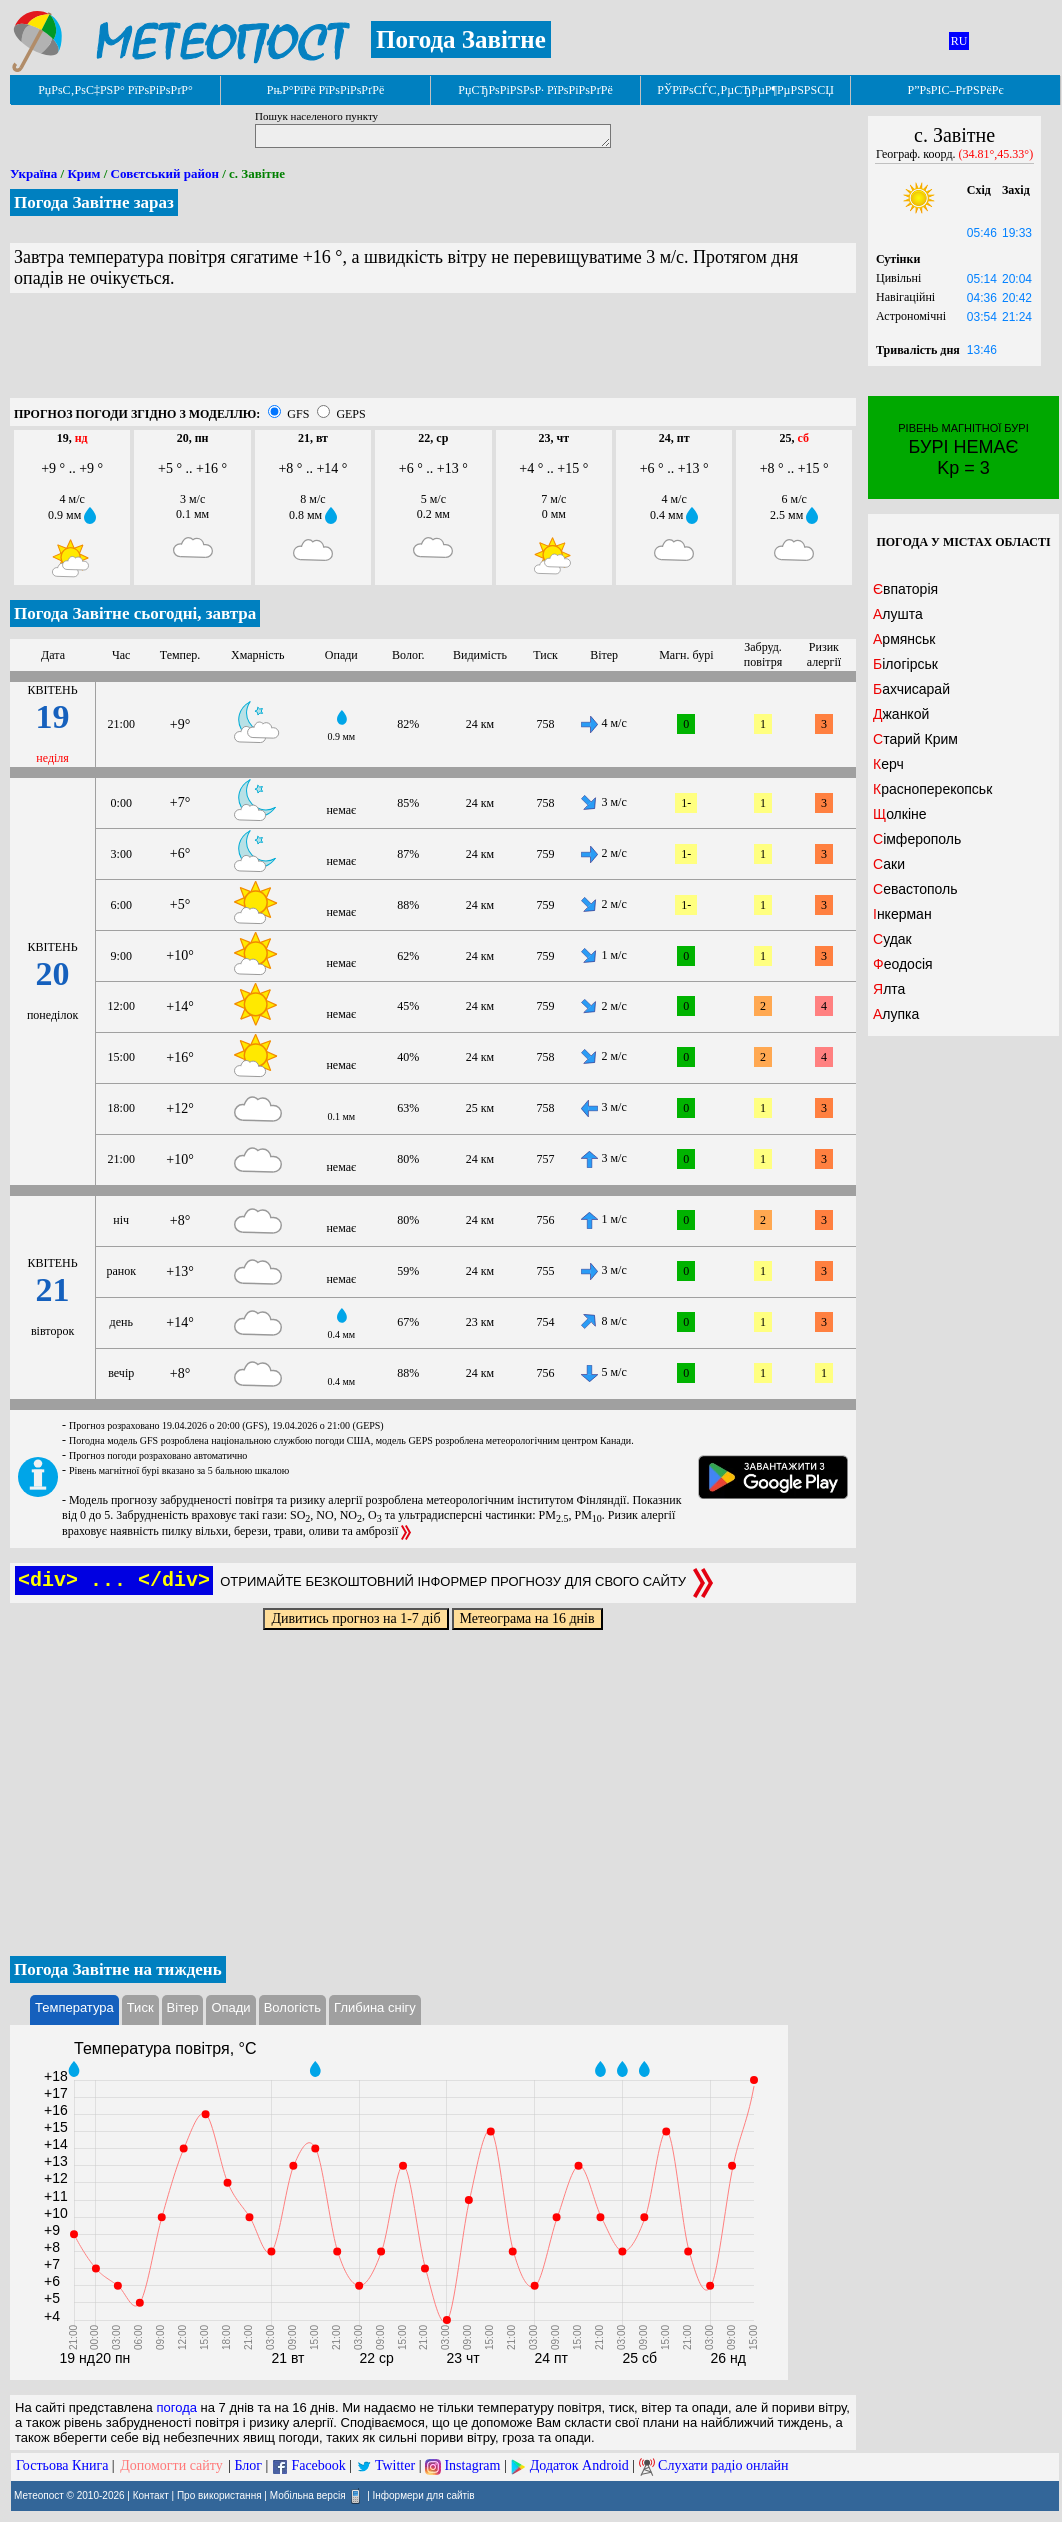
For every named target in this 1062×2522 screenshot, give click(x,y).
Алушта (898, 614)
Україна (33, 173)
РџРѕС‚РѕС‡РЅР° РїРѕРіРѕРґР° (115, 90)
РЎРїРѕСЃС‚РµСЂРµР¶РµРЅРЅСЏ (745, 90)
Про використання (219, 2495)
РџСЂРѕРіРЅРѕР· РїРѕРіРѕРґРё (535, 90)
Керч (888, 764)
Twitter (395, 2465)
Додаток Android (579, 2465)
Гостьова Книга (62, 2465)
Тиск (140, 2007)
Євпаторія (905, 589)
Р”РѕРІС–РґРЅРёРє (955, 90)
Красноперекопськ (932, 789)
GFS (298, 414)
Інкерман (902, 914)
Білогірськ (905, 664)
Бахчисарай (911, 689)
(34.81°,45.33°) (996, 154)
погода (176, 2407)
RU (959, 41)
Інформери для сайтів (424, 2495)
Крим (83, 173)
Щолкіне (900, 814)
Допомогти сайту (171, 2465)
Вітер (183, 2007)
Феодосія (903, 964)
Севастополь (915, 889)
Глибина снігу (375, 2007)
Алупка (896, 1014)
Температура (74, 2007)
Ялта (889, 989)
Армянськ (904, 639)
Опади (230, 2007)
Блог (249, 2465)
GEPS (350, 414)
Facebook (318, 2465)
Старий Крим (915, 739)
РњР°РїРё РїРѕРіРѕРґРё (325, 90)
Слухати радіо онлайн (723, 2465)
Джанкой (901, 714)
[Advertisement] (433, 353)
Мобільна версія (308, 2495)
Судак (892, 939)
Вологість (292, 2007)
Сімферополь (917, 839)
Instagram (472, 2465)
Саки (889, 864)
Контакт (151, 2495)
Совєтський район (165, 173)
